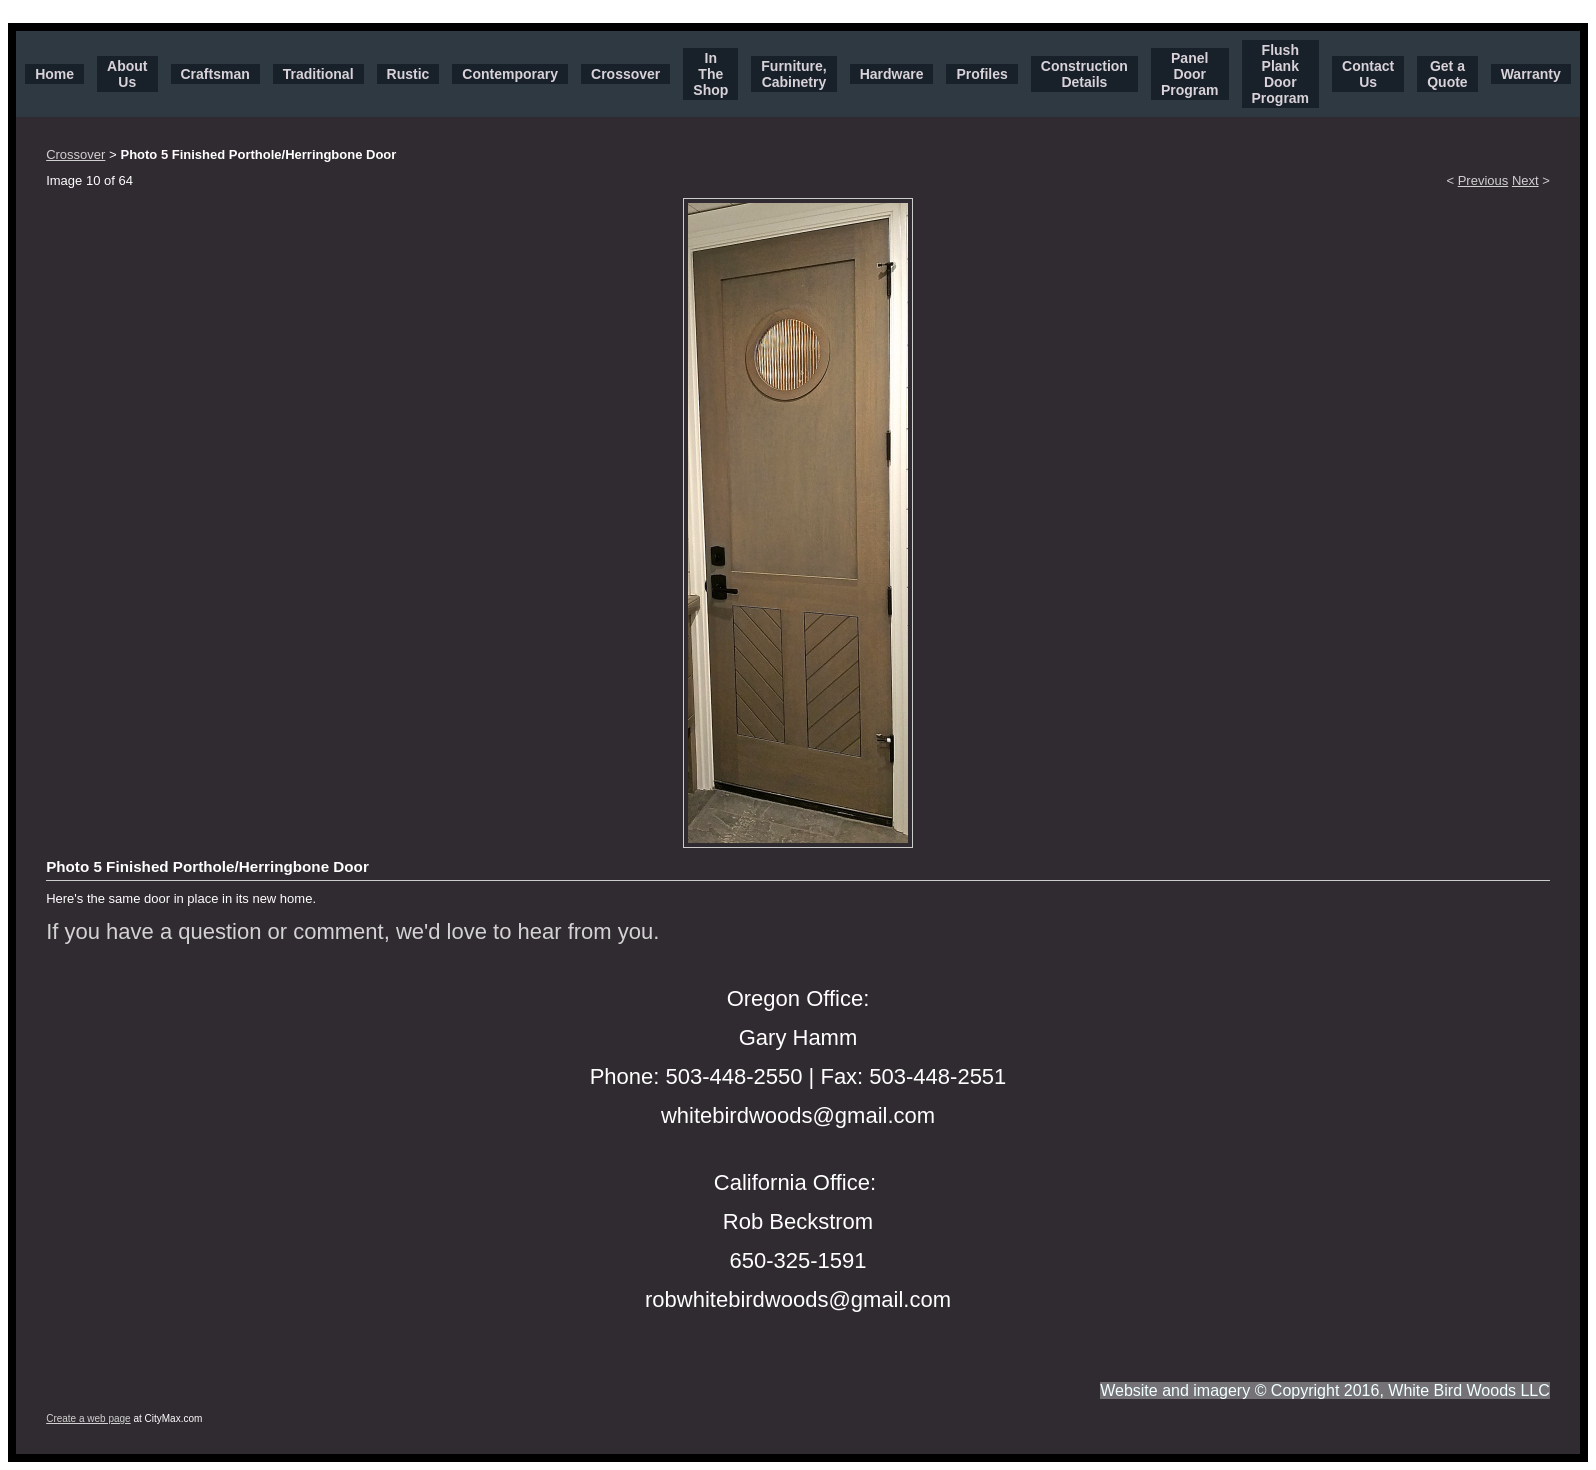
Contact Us (1368, 74)
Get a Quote (1447, 74)
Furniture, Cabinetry (793, 74)
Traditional (318, 74)
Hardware (892, 74)
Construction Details (1084, 74)
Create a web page (88, 1418)
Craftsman (215, 74)
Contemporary (510, 74)
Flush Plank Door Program (1281, 74)
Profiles (981, 74)
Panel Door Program (1190, 74)
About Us (127, 74)
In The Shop (710, 74)
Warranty (1531, 74)
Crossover (625, 74)
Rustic (408, 74)
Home (54, 74)
